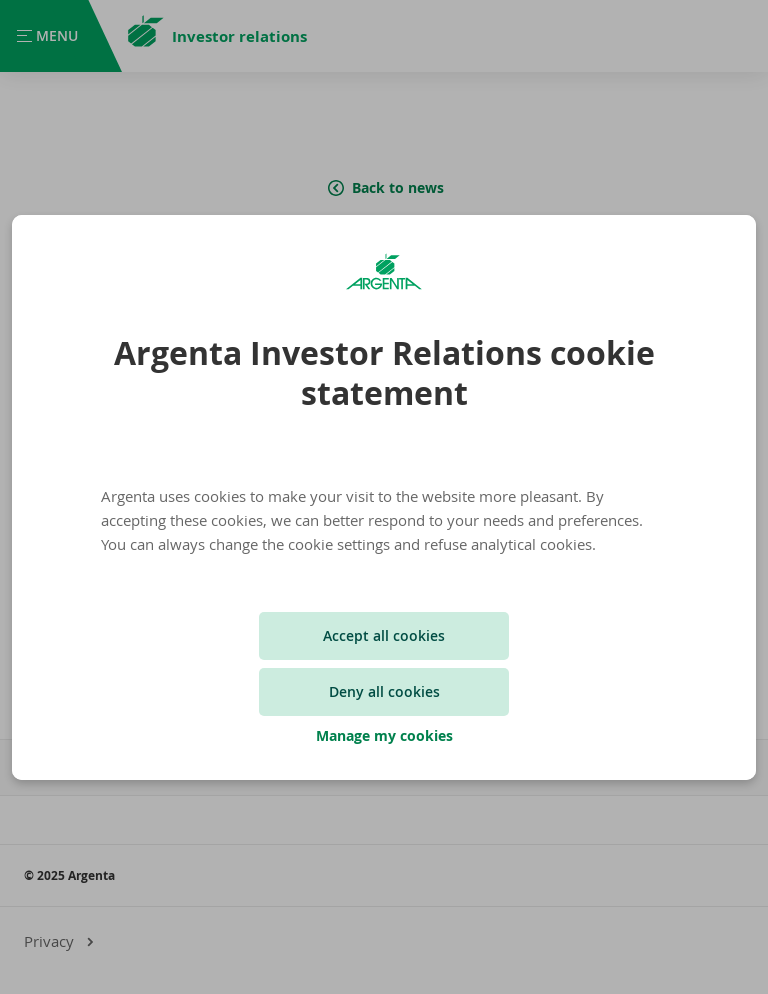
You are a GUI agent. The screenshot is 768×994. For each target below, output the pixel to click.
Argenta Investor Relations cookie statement (384, 373)
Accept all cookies (384, 635)
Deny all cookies (384, 691)
